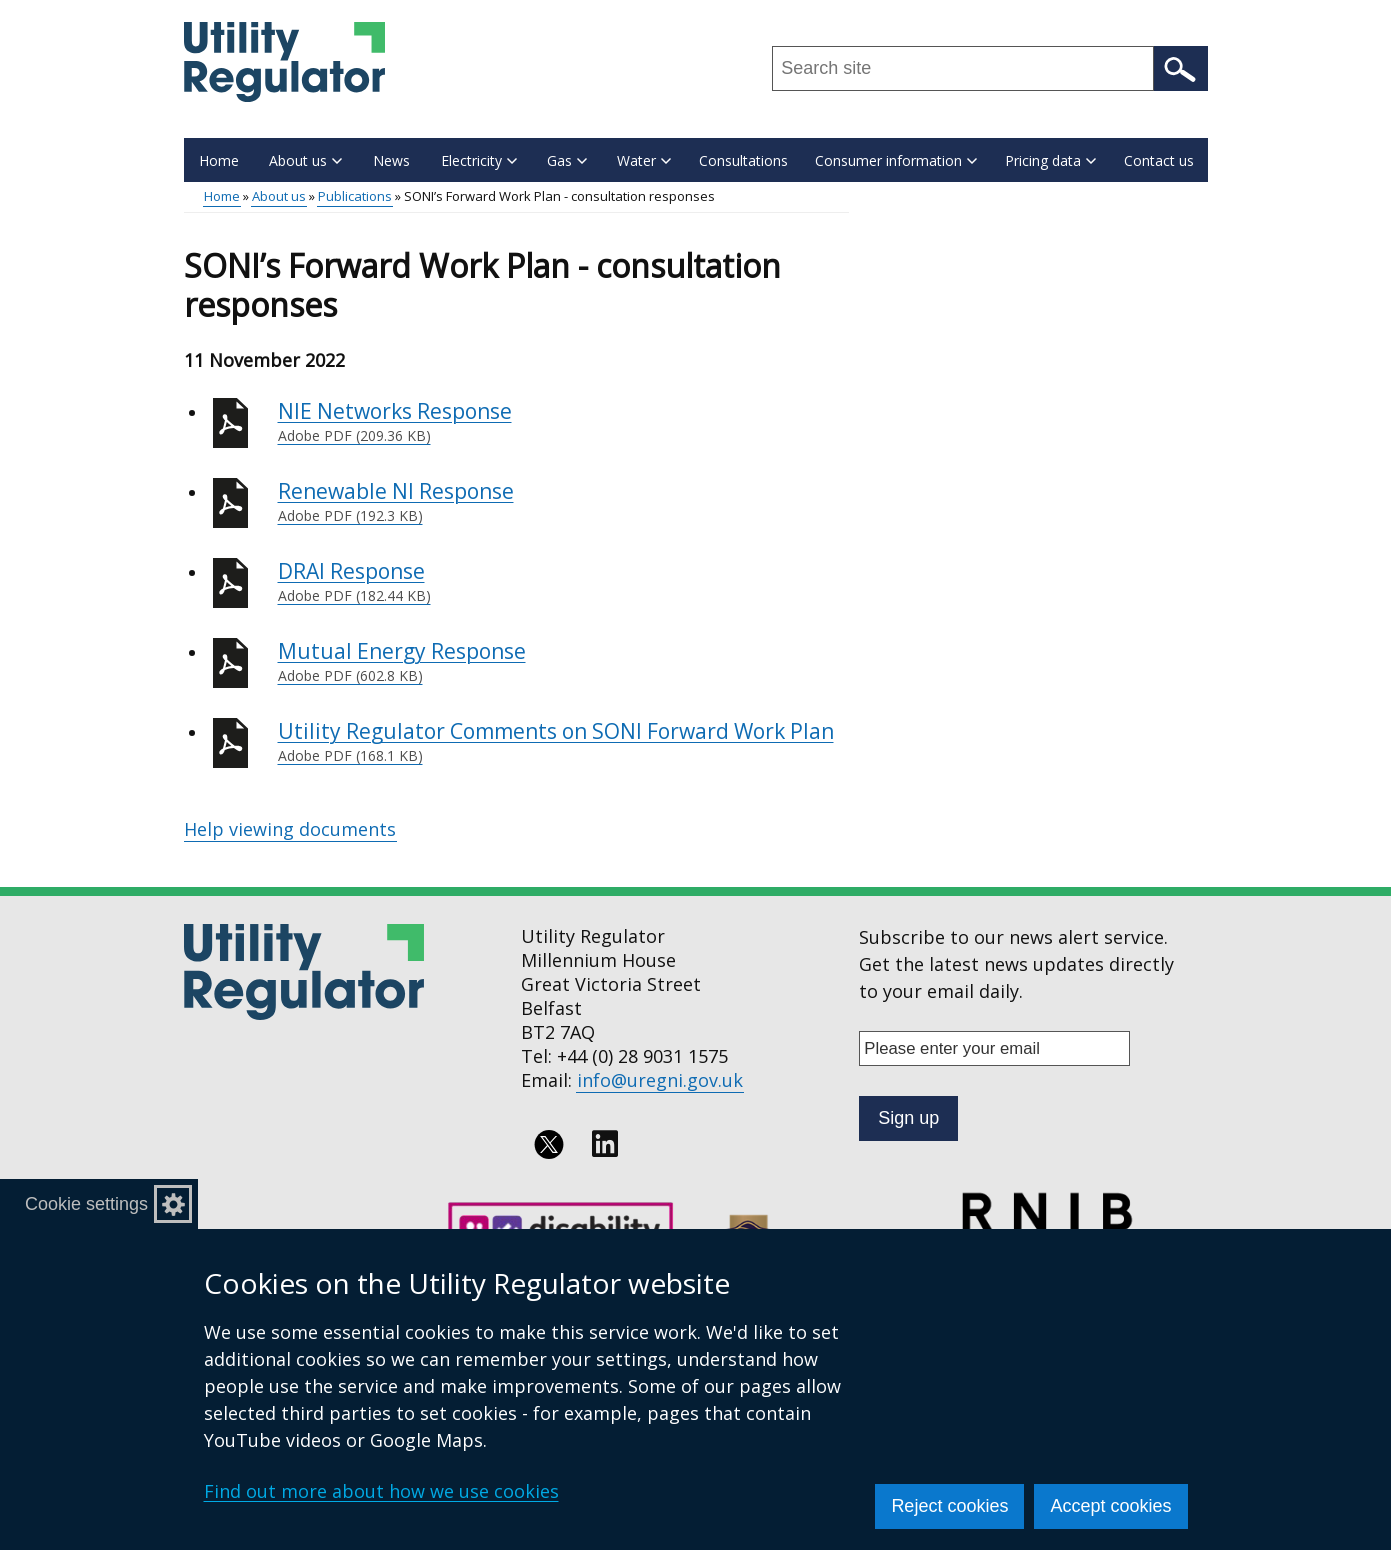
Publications (355, 196)
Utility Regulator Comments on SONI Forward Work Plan (564, 742)
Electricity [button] (479, 160)
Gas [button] (567, 160)
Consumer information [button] (896, 160)
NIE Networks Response (564, 422)
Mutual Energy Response (564, 662)
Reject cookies (949, 1506)
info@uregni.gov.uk (660, 1080)
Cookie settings (86, 1204)
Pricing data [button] (1050, 160)
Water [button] (644, 160)
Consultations (743, 160)
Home (219, 160)
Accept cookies (1110, 1506)
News (391, 160)
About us (279, 196)
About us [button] (305, 160)
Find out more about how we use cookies (381, 1491)
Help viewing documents (290, 829)
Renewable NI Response (564, 502)
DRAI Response (564, 582)
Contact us (1159, 160)
